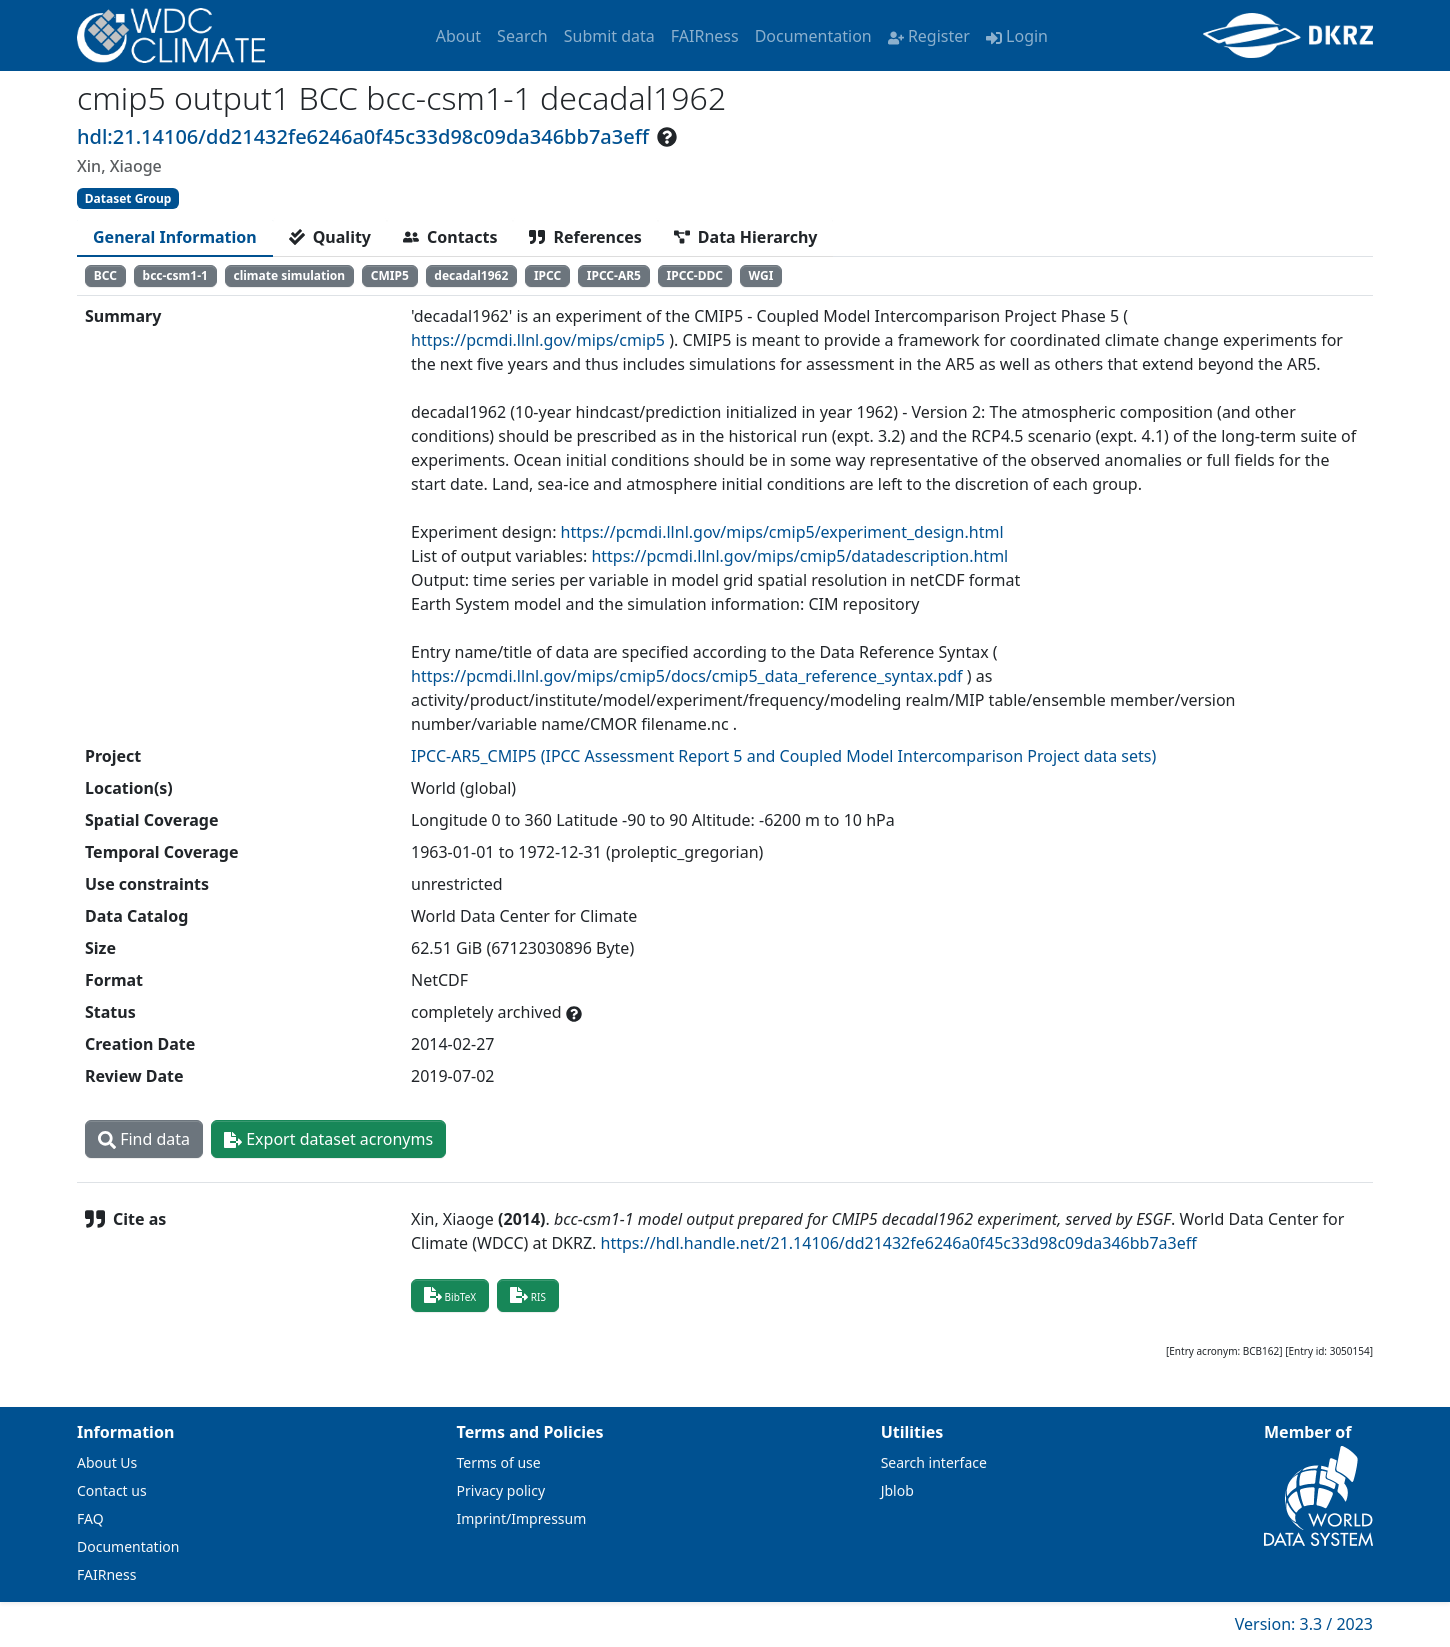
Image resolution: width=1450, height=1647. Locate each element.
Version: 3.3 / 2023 (1304, 1624)
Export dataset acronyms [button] (328, 1139)
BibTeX (450, 1295)
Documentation (813, 36)
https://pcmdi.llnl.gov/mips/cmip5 (538, 340)
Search (522, 36)
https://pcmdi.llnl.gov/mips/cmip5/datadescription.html (799, 556)
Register (929, 36)
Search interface (934, 1462)
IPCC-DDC (695, 275)
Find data (144, 1139)
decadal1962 (471, 275)
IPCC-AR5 (614, 275)
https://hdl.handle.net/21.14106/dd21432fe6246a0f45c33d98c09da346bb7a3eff (899, 1243)
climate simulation (289, 275)
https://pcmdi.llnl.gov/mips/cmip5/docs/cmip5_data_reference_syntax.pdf (687, 676)
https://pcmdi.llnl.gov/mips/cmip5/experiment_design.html (782, 532)
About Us (107, 1462)
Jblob (897, 1490)
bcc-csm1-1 (175, 275)
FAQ (90, 1518)
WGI (761, 275)
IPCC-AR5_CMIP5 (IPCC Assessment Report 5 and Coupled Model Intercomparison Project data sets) (783, 756)
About (458, 36)
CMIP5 (390, 275)
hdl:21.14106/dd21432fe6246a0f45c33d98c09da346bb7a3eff (363, 136)
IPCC (547, 275)
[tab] (175, 237)
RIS (528, 1295)
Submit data (609, 36)
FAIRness (705, 36)
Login (1017, 36)
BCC (105, 275)
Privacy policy (501, 1490)
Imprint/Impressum (522, 1518)
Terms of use (499, 1462)
